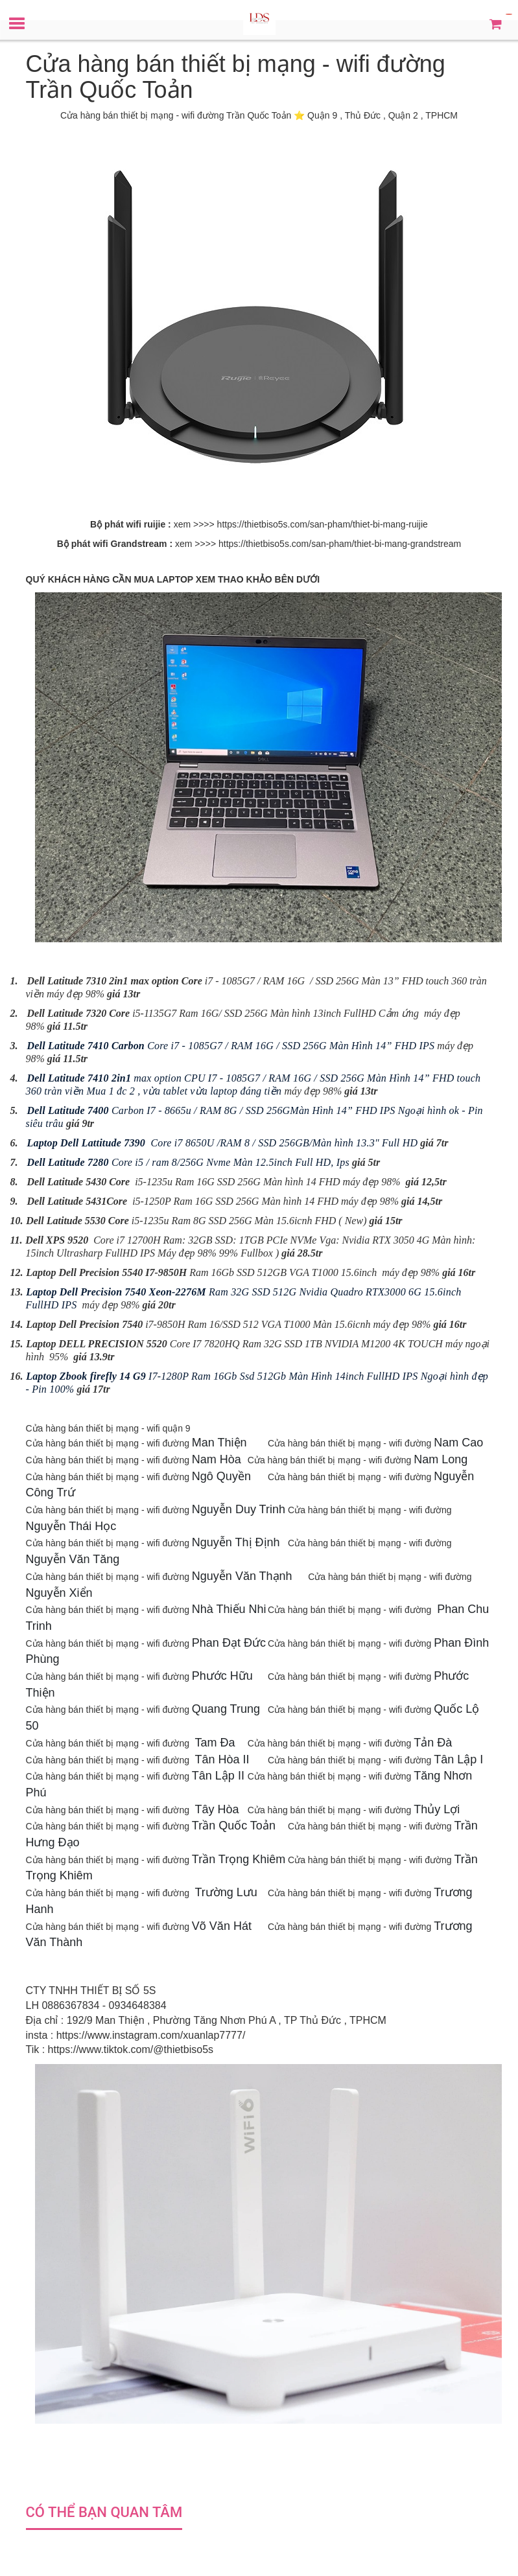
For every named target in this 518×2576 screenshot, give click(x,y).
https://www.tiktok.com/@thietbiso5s (130, 2049)
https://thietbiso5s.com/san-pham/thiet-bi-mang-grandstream (339, 544)
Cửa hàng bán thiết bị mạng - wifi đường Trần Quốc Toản (175, 115)
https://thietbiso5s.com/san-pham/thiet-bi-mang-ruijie (322, 524)
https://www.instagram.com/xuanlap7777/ (151, 2035)
